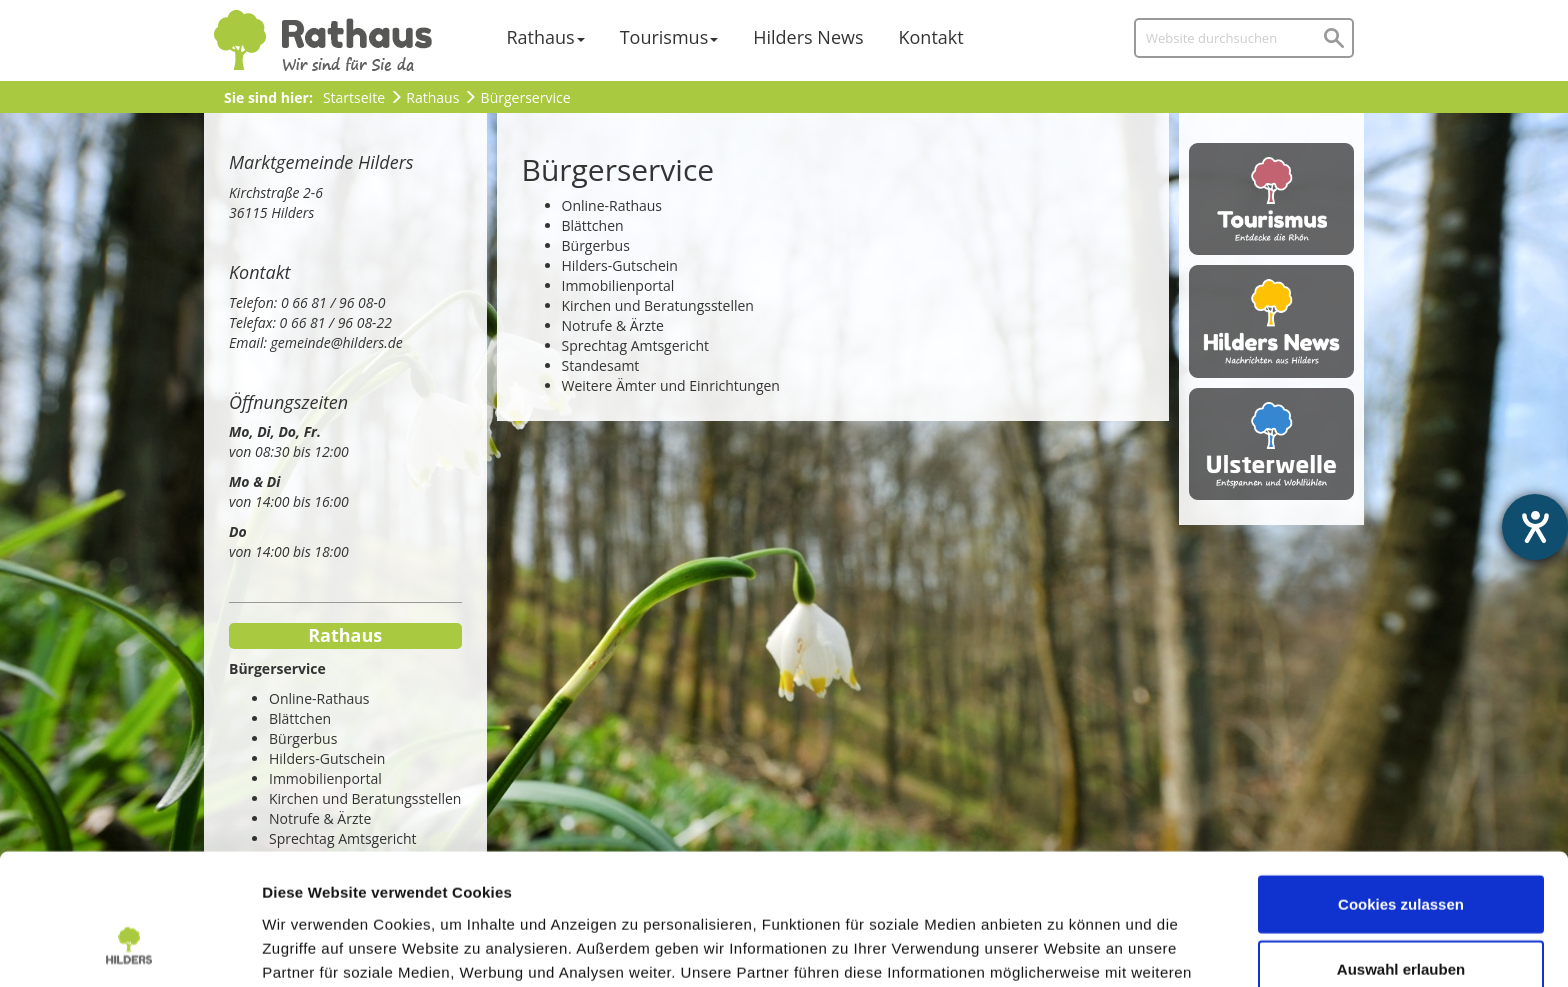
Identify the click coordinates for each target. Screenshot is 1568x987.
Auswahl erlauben (1401, 856)
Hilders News (808, 37)
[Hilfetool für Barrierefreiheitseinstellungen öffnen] (1535, 527)
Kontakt (931, 37)
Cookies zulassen (1401, 790)
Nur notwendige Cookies (1401, 921)
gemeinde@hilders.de (337, 342)
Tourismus (664, 37)
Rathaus (541, 37)
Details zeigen (1063, 947)
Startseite (354, 97)
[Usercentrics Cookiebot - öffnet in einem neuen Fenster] (129, 948)
